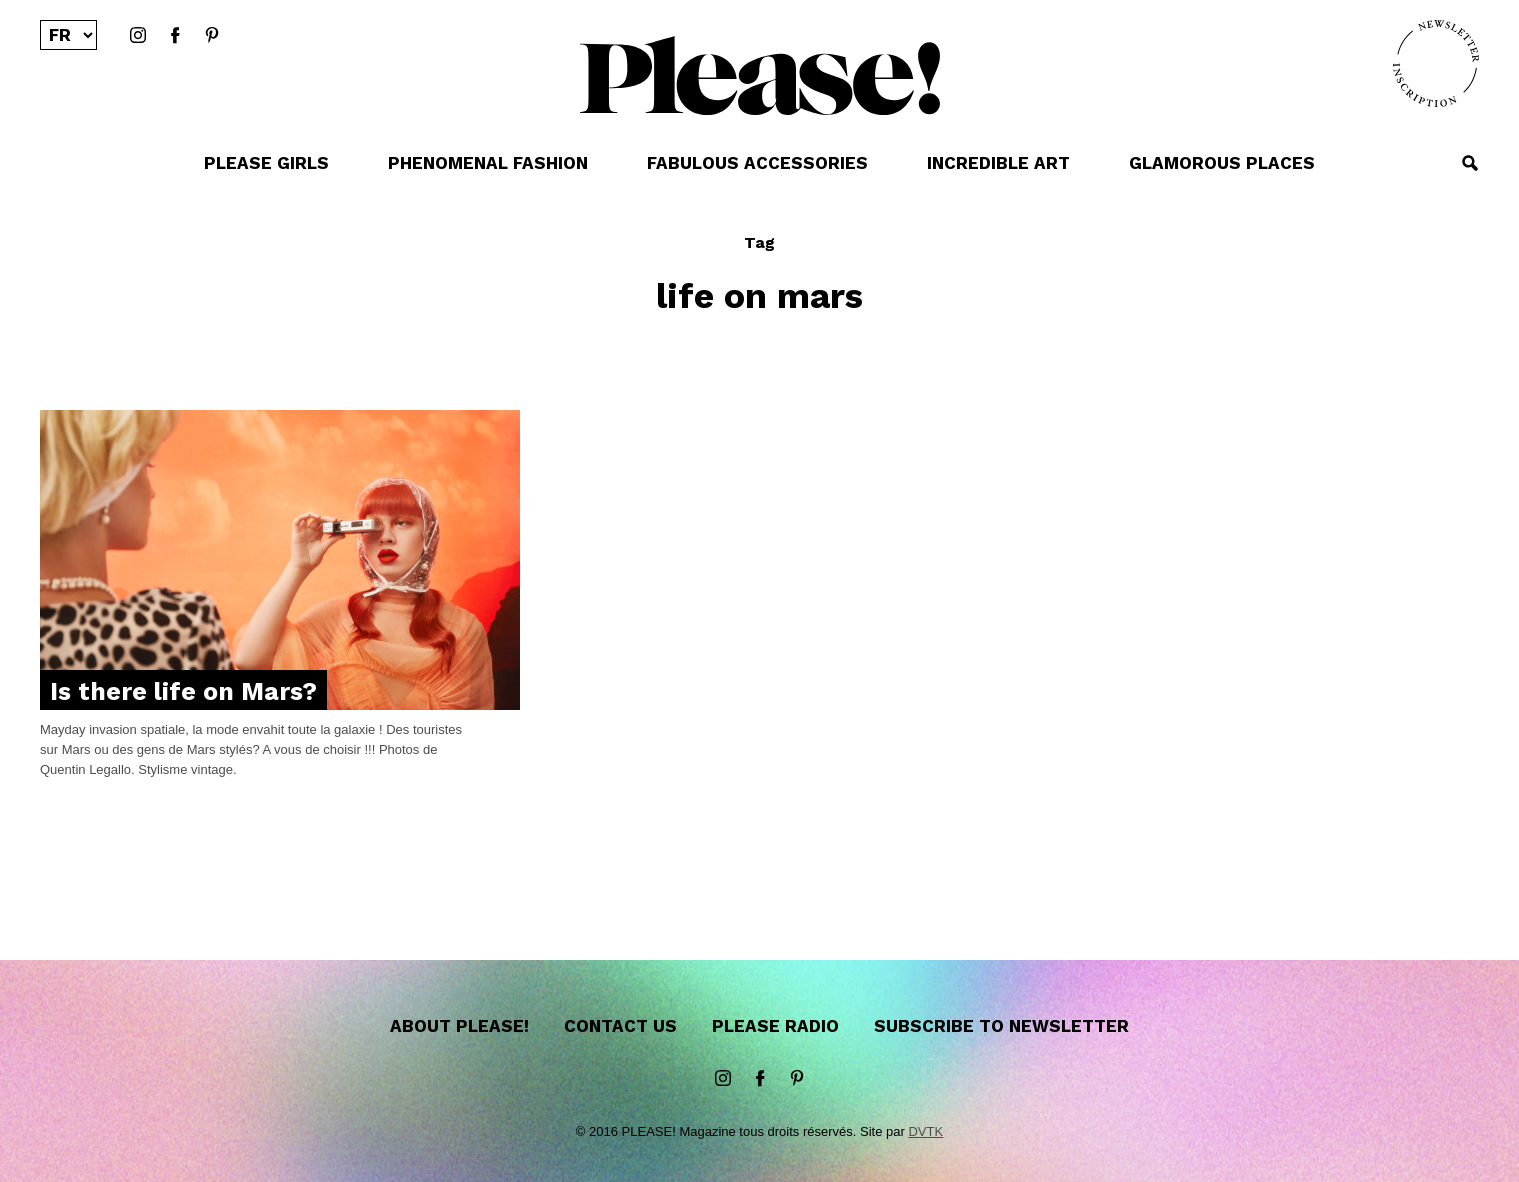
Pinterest (212, 36)
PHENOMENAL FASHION (488, 163)
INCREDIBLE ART (998, 163)
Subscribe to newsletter (1001, 1026)
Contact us (620, 1026)
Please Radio (775, 1026)
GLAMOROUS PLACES (1222, 163)
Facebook (175, 36)
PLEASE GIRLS (266, 163)
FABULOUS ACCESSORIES (757, 163)
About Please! (459, 1026)
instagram (138, 36)
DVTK (925, 1131)
